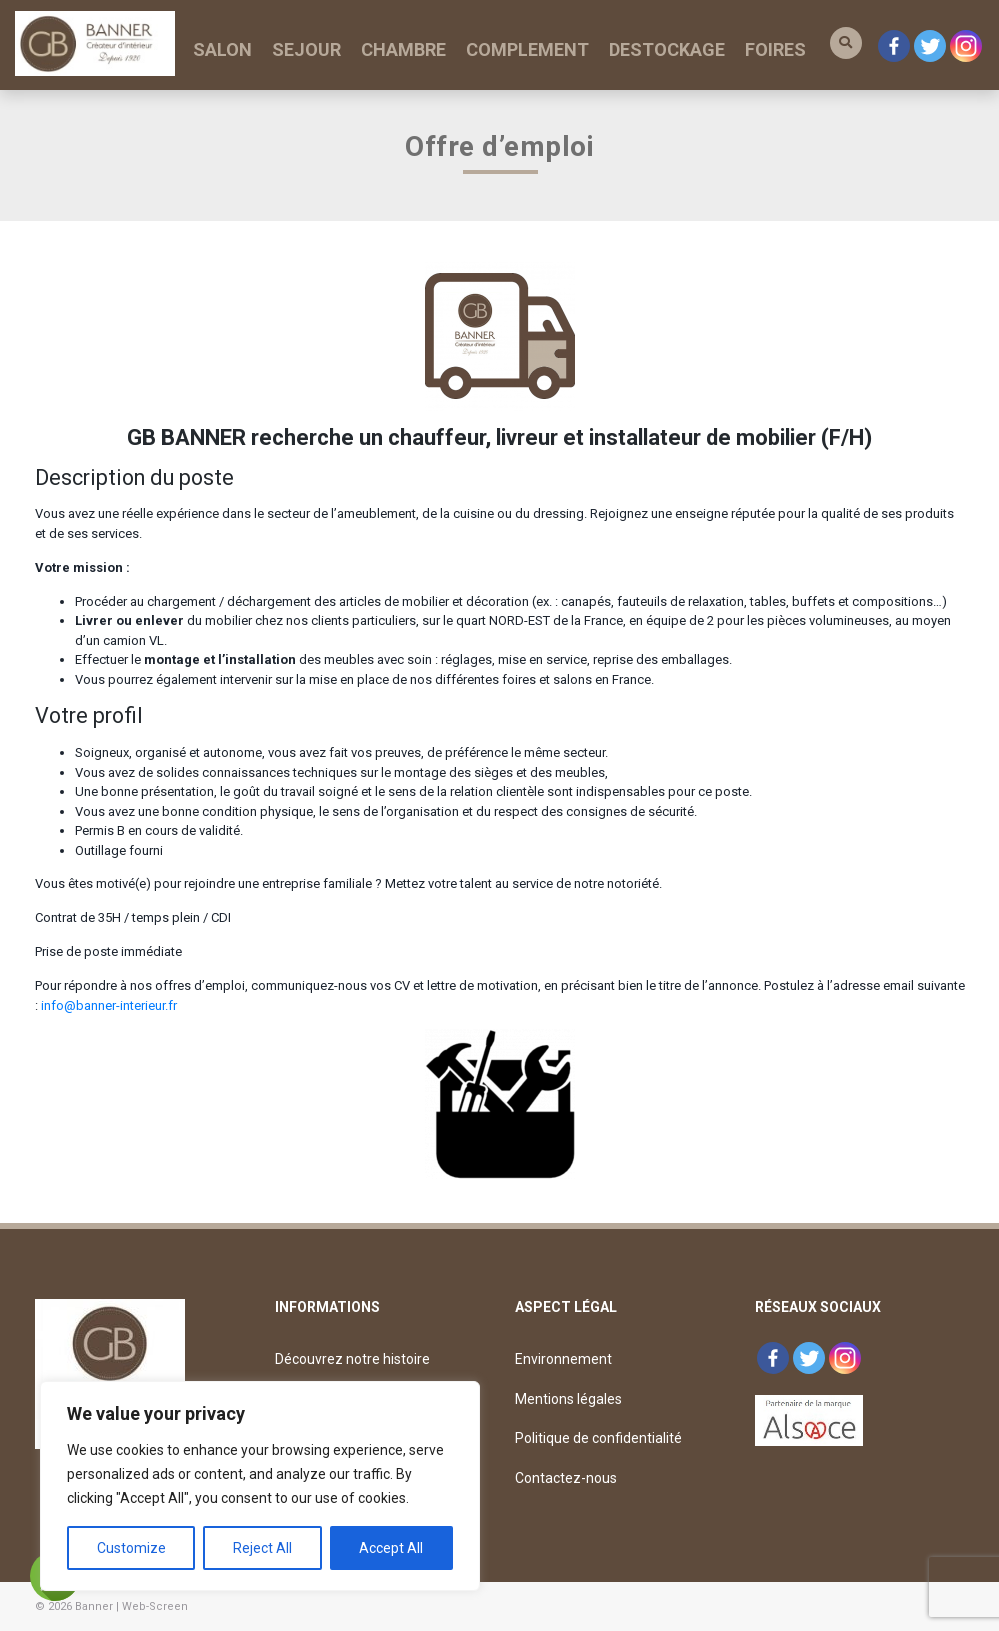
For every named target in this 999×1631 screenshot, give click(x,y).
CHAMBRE (403, 49)
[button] (846, 43)
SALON (222, 49)
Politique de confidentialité (598, 1438)
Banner (94, 1606)
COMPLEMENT (527, 49)
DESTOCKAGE (667, 49)
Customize (131, 1548)
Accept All (391, 1548)
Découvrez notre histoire (352, 1359)
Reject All (262, 1548)
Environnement (563, 1359)
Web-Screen (155, 1606)
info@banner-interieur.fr (109, 1005)
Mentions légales (568, 1399)
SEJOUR (306, 49)
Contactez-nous (566, 1478)
